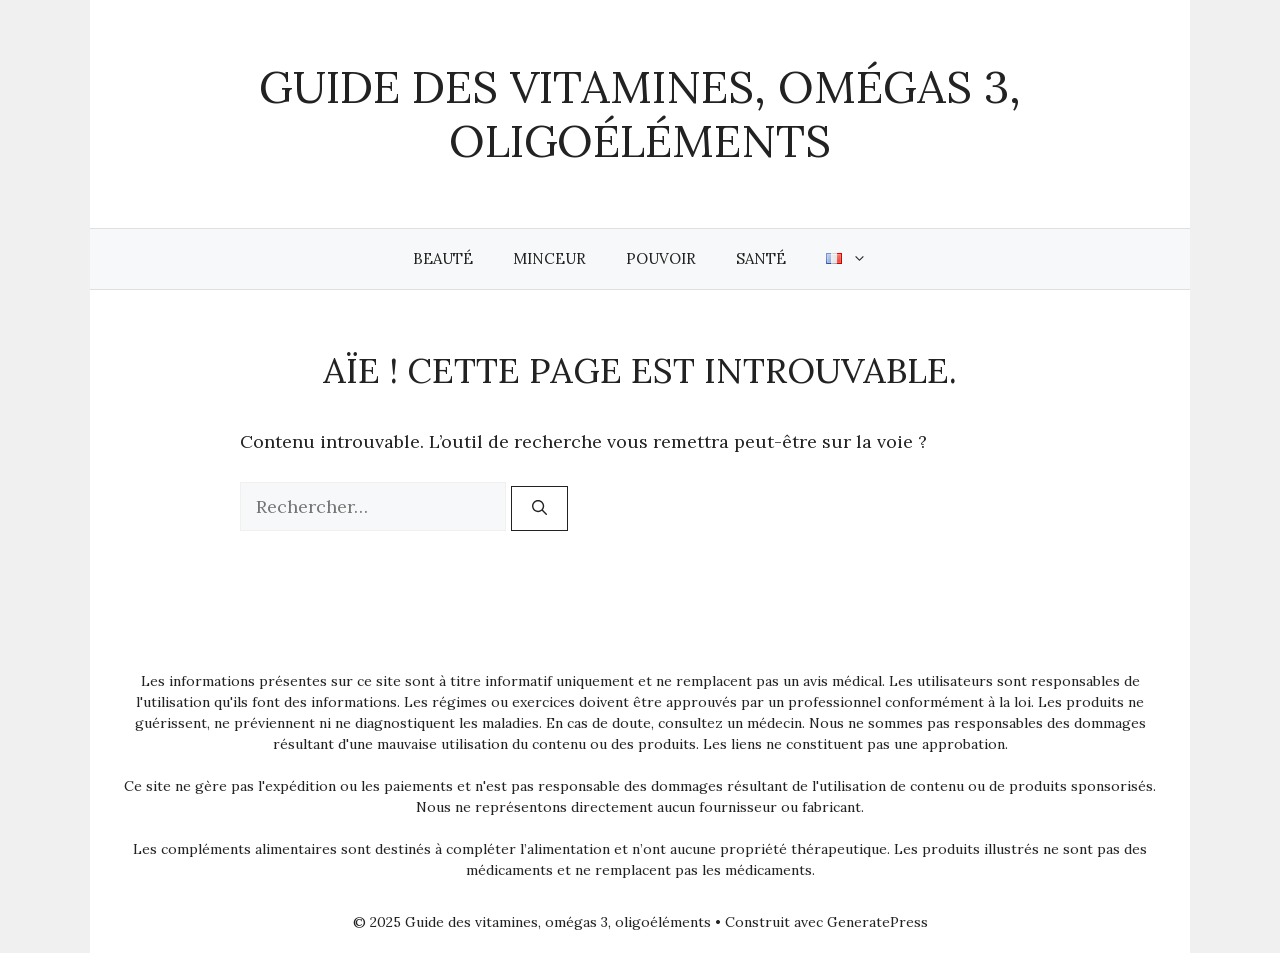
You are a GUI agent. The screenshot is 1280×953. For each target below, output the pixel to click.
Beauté (443, 258)
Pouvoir (661, 258)
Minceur (549, 258)
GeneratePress (877, 922)
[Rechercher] (539, 508)
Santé (761, 258)
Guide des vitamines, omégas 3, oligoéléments (640, 113)
